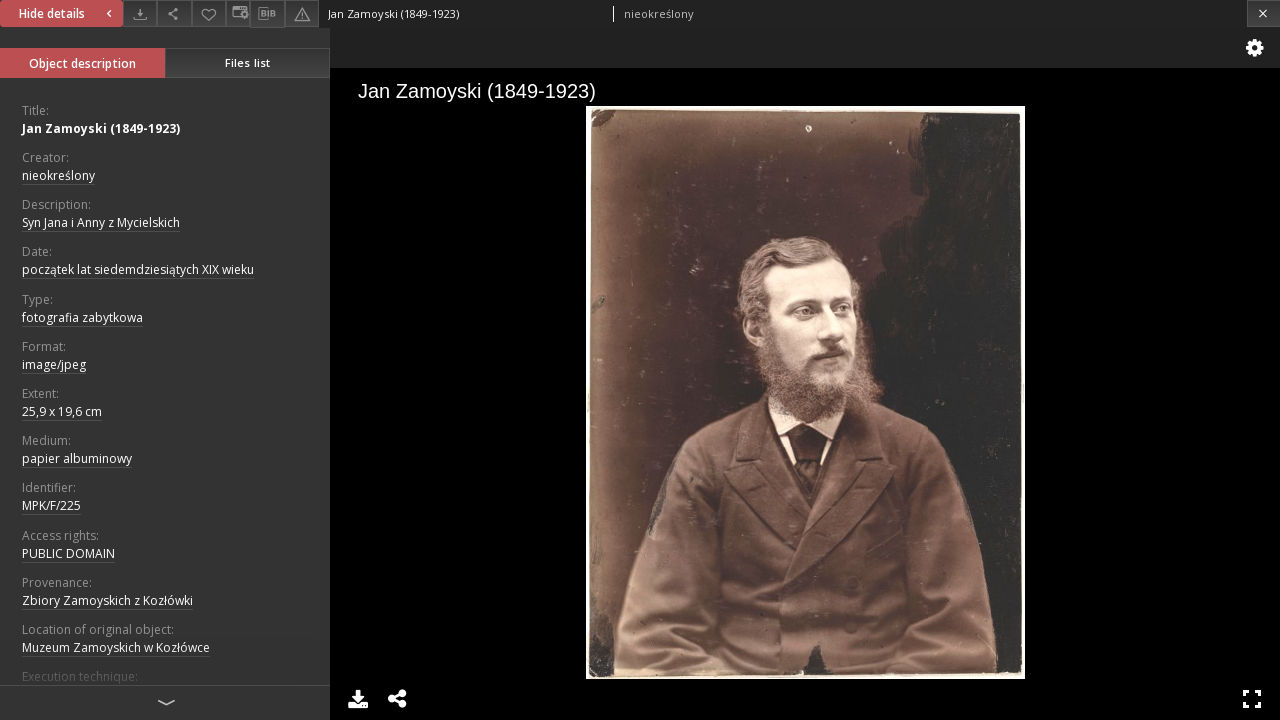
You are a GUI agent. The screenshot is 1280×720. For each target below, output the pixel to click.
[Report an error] (302, 13)
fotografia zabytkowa (82, 317)
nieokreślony (58, 175)
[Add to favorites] (209, 13)
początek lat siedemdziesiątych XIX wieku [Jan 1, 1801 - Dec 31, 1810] (138, 269)
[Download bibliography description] (267, 14)
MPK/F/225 (51, 505)
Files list (247, 62)
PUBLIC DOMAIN (68, 553)
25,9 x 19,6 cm (62, 411)
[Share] (174, 13)
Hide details (68, 13)
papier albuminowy (77, 458)
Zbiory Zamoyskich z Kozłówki (107, 600)
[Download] (140, 13)
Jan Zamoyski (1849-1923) (101, 128)
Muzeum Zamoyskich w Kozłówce (116, 647)
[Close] (1263, 13)
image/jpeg (54, 364)
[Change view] (238, 13)
